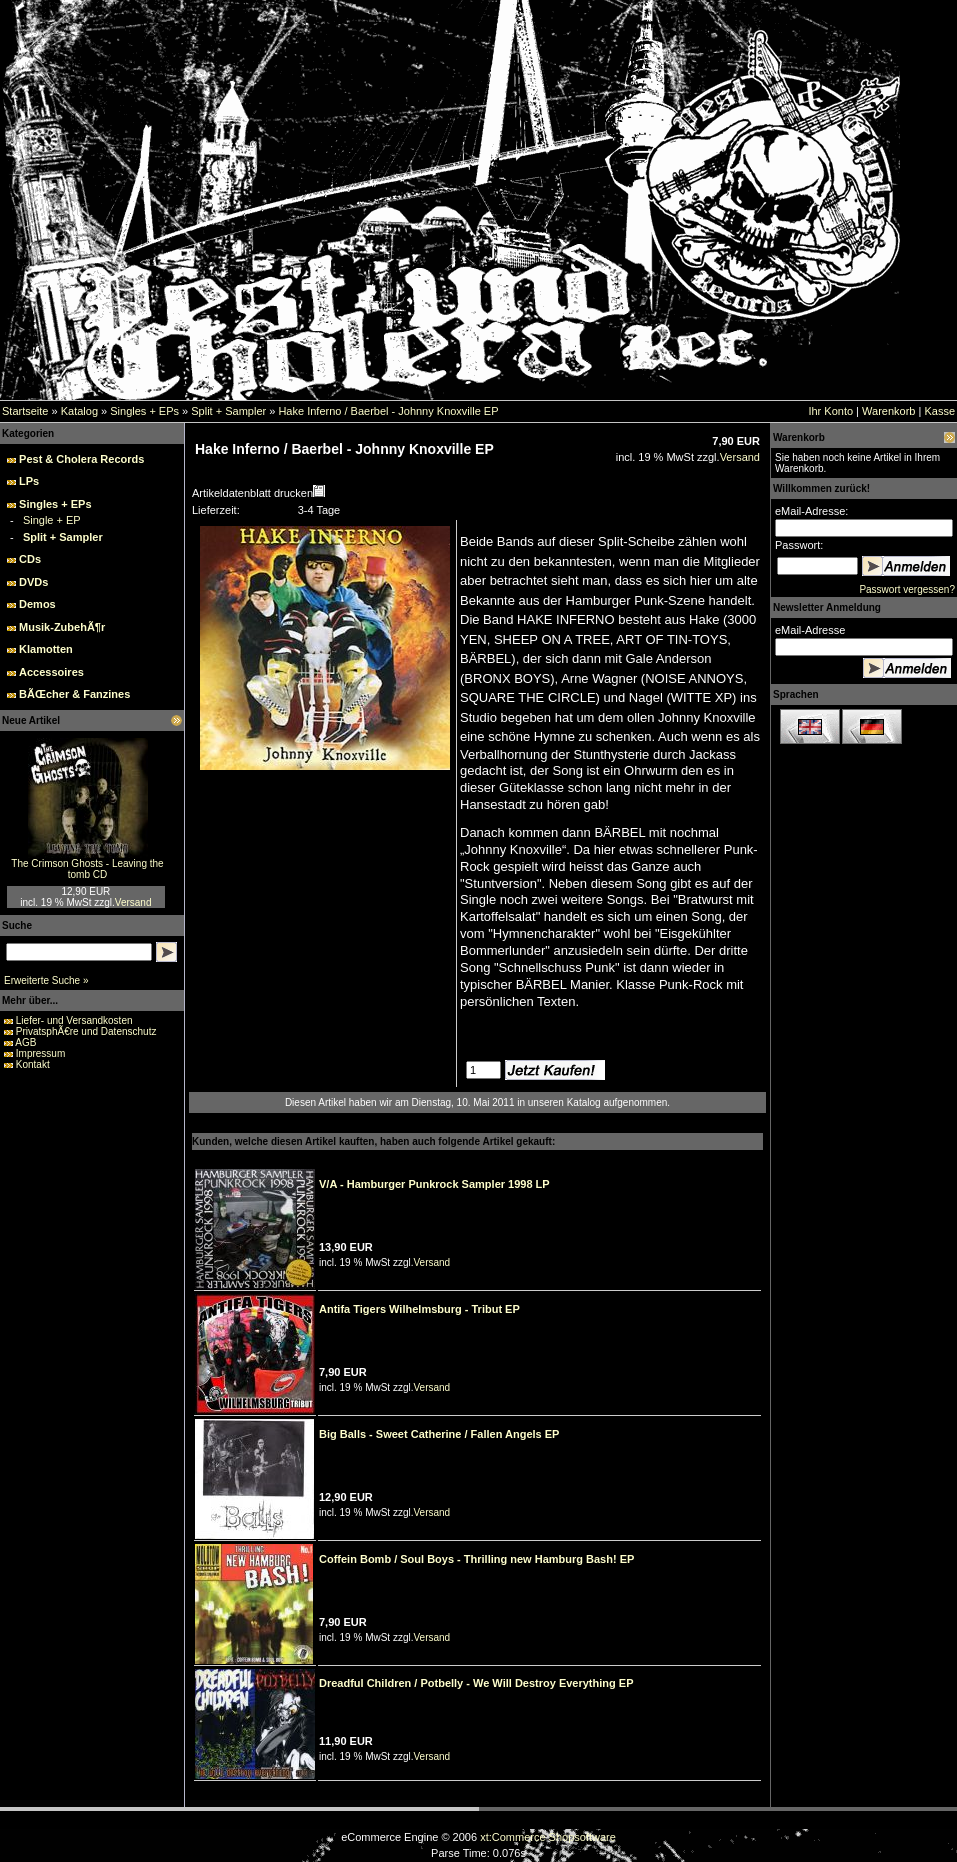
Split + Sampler (228, 411)
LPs (29, 481)
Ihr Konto (830, 411)
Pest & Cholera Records (81, 459)
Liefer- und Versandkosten (74, 1020)
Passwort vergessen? (907, 589)
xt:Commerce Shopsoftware (548, 1837)
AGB (25, 1042)
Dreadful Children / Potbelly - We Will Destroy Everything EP (476, 1683)
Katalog (79, 411)
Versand (133, 902)
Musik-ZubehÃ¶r (62, 627)
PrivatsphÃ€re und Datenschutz (86, 1031)
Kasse (939, 411)
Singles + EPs (144, 411)
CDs (30, 559)
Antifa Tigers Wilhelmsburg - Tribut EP (419, 1309)
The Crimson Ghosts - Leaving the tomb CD (87, 869)
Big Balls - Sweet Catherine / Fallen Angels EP (439, 1434)
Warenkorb (888, 411)
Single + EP (52, 520)
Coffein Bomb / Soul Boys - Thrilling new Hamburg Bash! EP (476, 1559)
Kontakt (33, 1064)
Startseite (25, 411)
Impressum (40, 1053)
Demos (37, 604)
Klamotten (46, 649)
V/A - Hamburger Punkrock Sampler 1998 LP (434, 1184)
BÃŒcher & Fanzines (74, 694)
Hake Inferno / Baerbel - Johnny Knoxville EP (388, 411)
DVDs (33, 582)
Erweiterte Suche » (46, 980)
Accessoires (51, 672)
